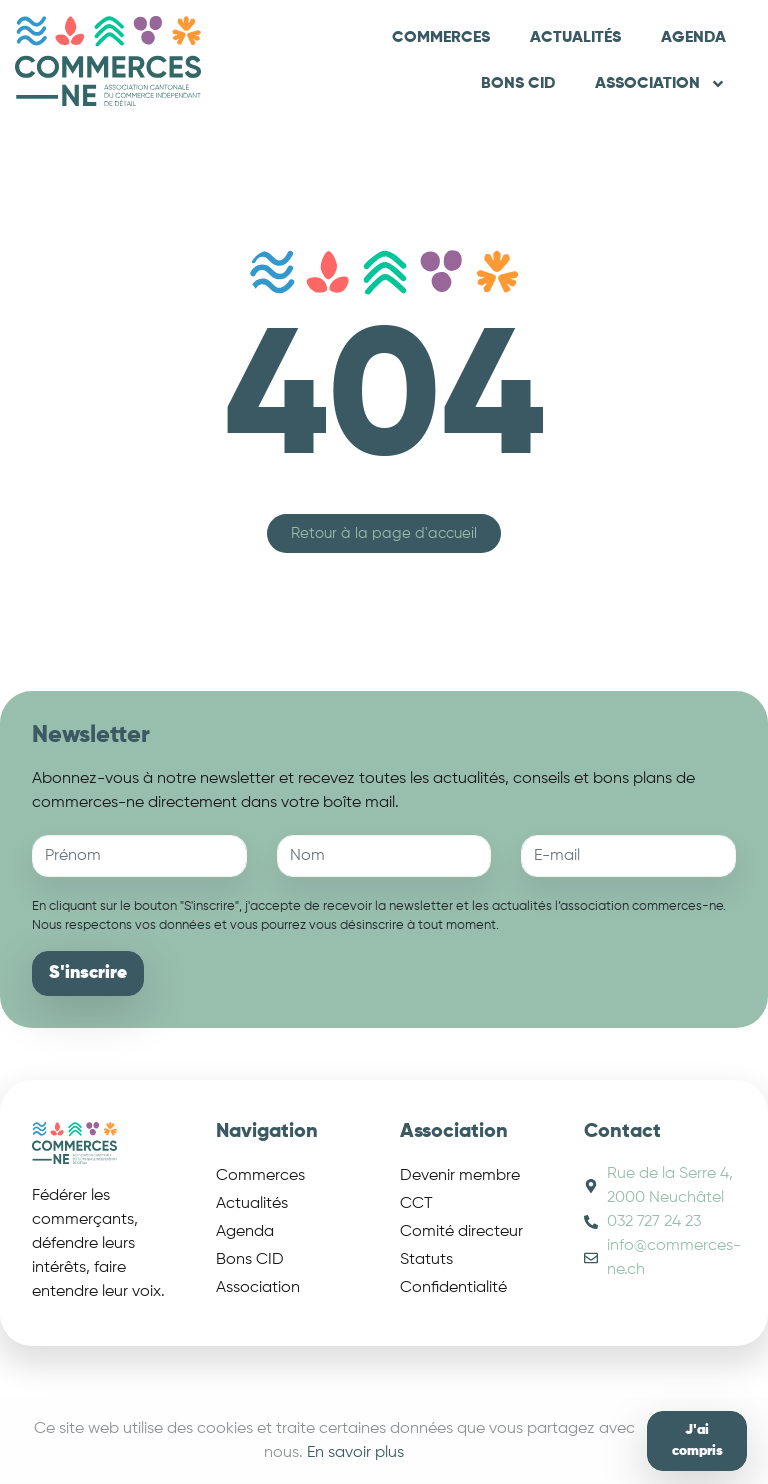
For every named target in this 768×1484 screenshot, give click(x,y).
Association (660, 84)
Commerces (441, 38)
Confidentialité (453, 1288)
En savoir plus (355, 1453)
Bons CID (518, 84)
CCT (416, 1204)
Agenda (693, 38)
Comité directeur (461, 1232)
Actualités (575, 38)
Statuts (426, 1260)
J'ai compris (697, 1440)
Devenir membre (460, 1176)
